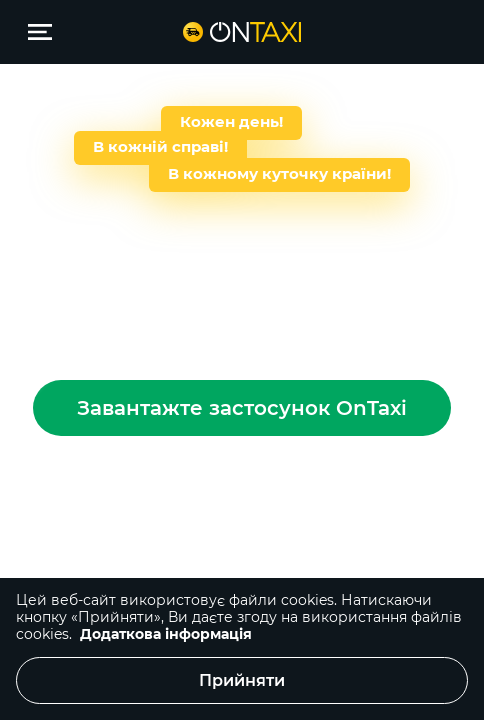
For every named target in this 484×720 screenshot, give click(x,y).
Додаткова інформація (166, 634)
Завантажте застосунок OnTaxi (242, 408)
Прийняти (242, 680)
